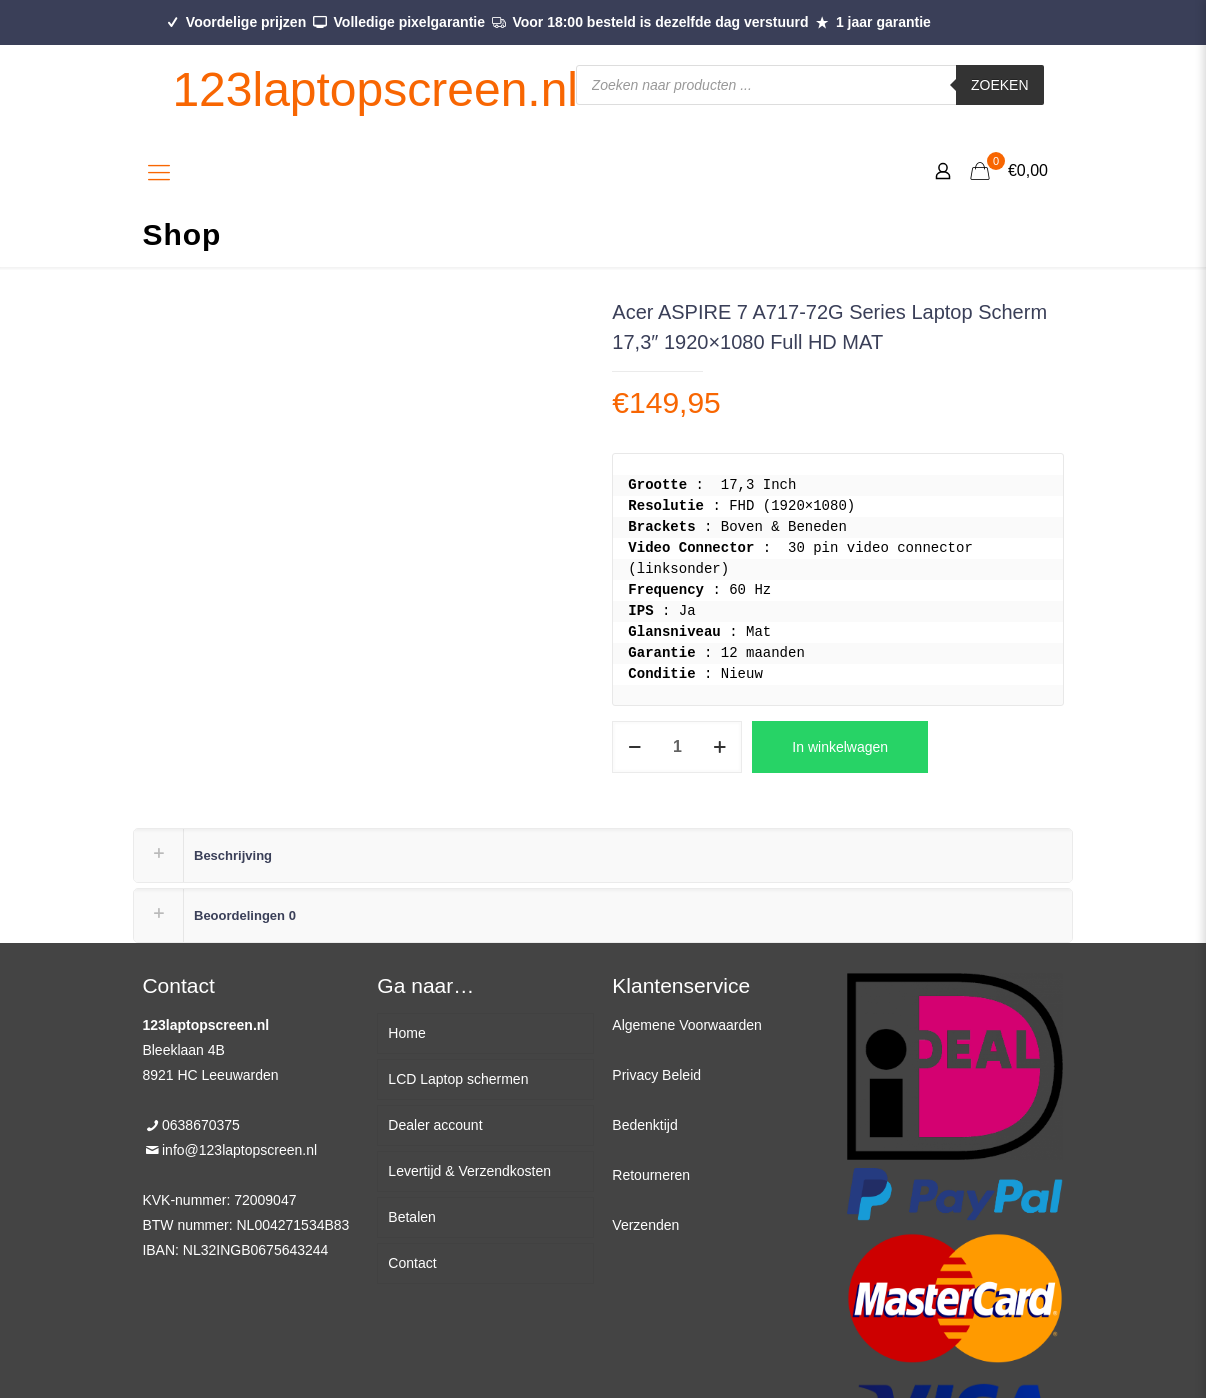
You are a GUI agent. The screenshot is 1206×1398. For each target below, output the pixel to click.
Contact (412, 1263)
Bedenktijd (644, 1125)
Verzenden (645, 1225)
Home (406, 1033)
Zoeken (1000, 85)
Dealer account (435, 1125)
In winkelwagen (840, 747)
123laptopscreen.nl (375, 89)
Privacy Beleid (656, 1075)
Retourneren (651, 1175)
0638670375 (201, 1125)
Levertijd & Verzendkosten (469, 1171)
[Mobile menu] (159, 173)
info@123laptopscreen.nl (239, 1150)
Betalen (411, 1217)
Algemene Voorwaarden (686, 1025)
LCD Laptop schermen (458, 1079)
